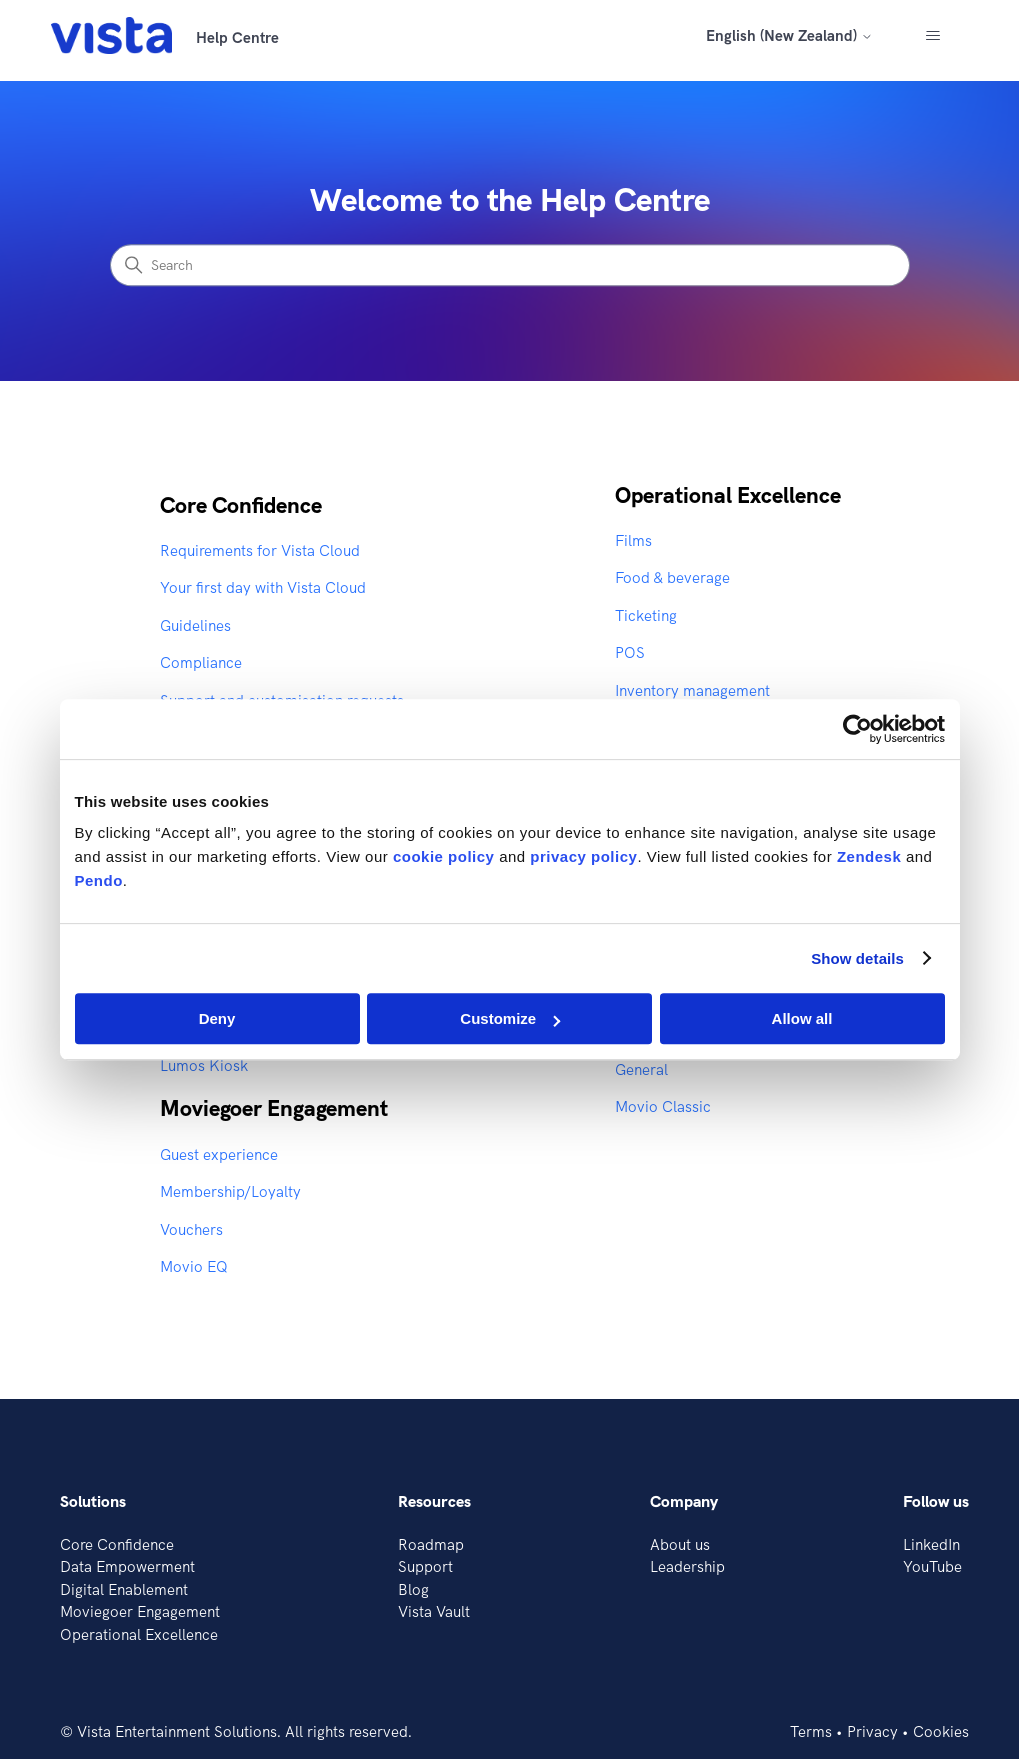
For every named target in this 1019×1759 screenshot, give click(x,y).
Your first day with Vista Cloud (263, 587)
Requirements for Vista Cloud (260, 550)
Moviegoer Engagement (274, 1108)
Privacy (872, 1731)
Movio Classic (663, 1106)
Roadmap (431, 1544)
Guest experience (219, 1154)
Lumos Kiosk (204, 1065)
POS (630, 652)
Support (425, 1566)
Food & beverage (672, 577)
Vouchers (191, 1229)
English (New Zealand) (789, 35)
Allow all (802, 1018)
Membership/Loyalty (230, 1191)
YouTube (932, 1566)
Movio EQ (194, 1266)
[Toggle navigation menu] (932, 36)
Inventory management (692, 690)
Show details (857, 958)
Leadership (687, 1566)
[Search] (510, 266)
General (641, 1069)
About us (680, 1544)
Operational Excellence (728, 495)
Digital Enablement (124, 1589)
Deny (217, 1018)
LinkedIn (931, 1544)
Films (633, 540)
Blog (413, 1589)
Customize (510, 1018)
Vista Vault (434, 1611)
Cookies (941, 1731)
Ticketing (646, 615)
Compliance (201, 662)
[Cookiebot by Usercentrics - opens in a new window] (857, 729)
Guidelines (195, 625)
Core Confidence (241, 505)
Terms (811, 1731)
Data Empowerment (127, 1566)
